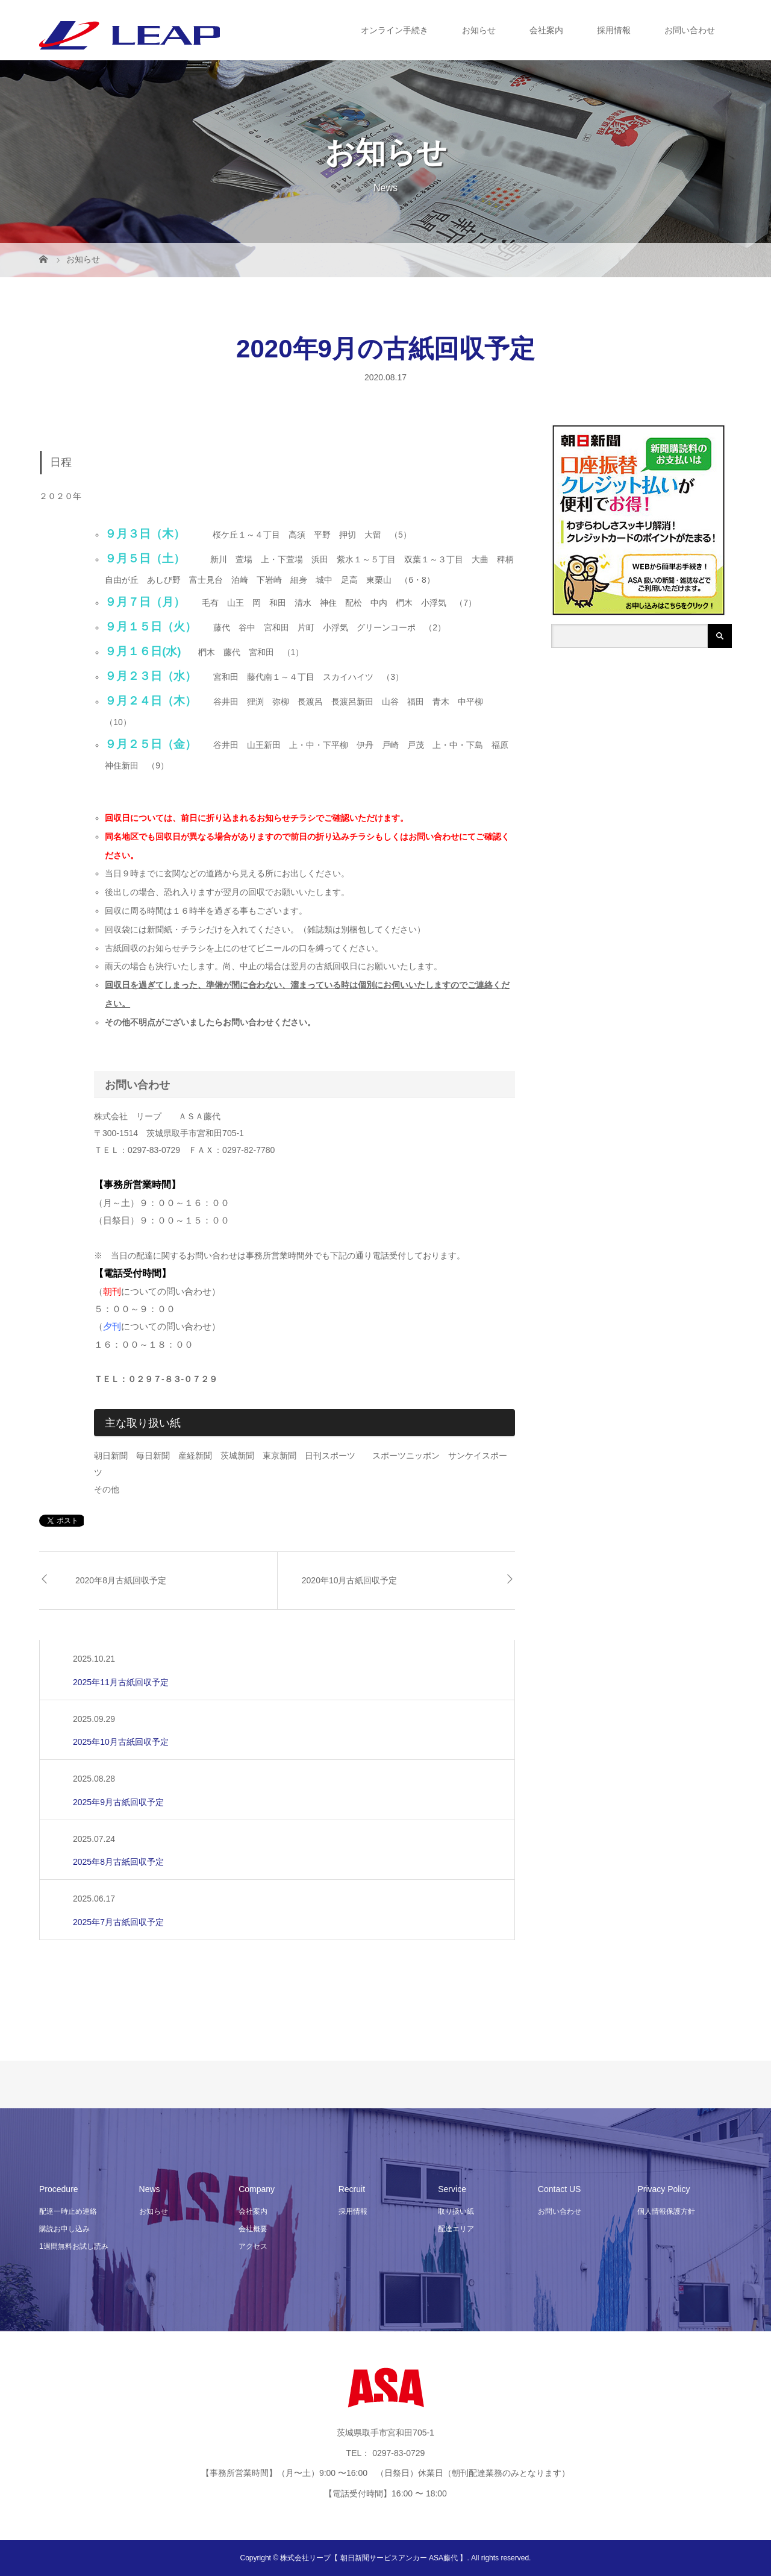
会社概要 (253, 2229)
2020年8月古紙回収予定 (120, 1580)
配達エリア (456, 2229)
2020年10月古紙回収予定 (350, 1580)
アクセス (253, 2246)
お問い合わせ (689, 30)
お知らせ (479, 30)
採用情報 (614, 30)
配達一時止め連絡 (68, 2211)
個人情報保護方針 (666, 2211)
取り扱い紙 (456, 2211)
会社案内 (546, 30)
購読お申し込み (64, 2229)
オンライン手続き (394, 30)
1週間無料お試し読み (73, 2246)
